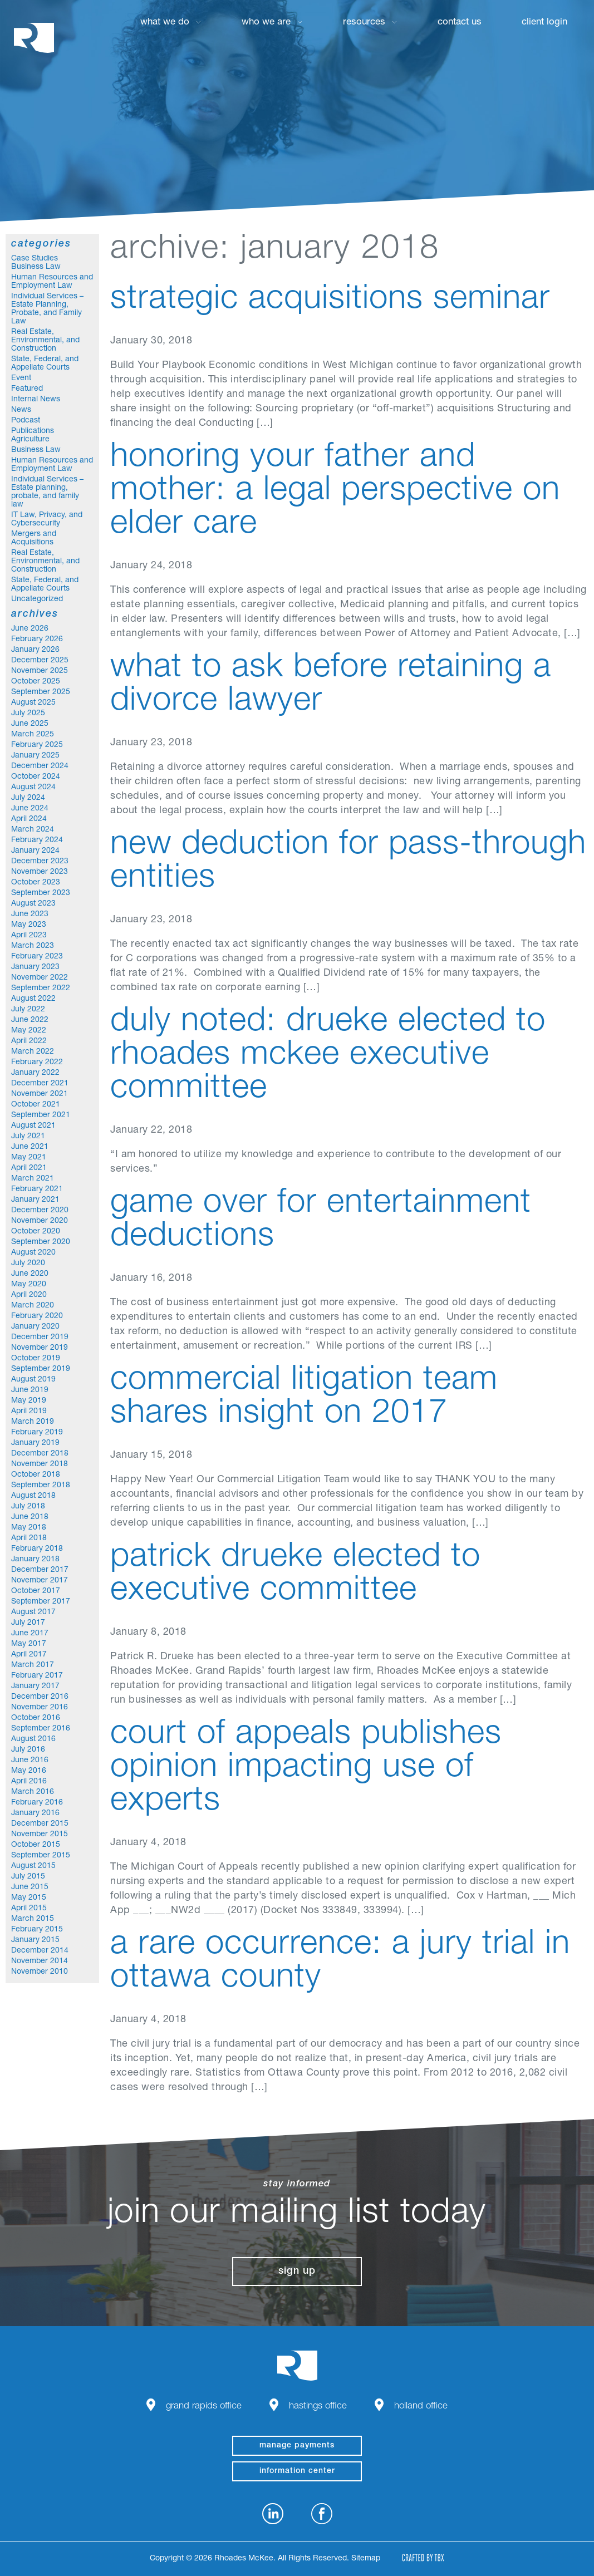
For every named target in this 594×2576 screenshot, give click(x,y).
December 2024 (39, 766)
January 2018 (35, 1560)
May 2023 (28, 925)
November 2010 (39, 1972)
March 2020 (32, 1306)
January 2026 (35, 650)
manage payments (297, 2446)
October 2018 (35, 1475)
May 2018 (28, 1528)
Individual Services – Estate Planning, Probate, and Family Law (47, 309)
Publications (32, 431)
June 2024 (29, 809)
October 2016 (35, 1718)
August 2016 (33, 1739)
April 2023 (29, 936)
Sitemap (365, 2559)
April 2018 (29, 1538)
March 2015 (32, 1919)
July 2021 (28, 1136)
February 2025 (37, 745)
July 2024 (28, 798)
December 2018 (39, 1454)
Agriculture (30, 440)
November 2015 (39, 1834)
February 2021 (37, 1189)
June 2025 (29, 724)
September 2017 (40, 1602)
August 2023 (33, 904)
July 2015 (28, 1877)
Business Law (36, 267)
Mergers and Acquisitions (33, 538)
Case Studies (34, 259)
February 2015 (37, 1930)
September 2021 (40, 1115)
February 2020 (37, 1316)
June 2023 (29, 914)
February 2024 (37, 840)
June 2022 (29, 1020)
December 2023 (39, 862)
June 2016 (29, 1760)
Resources (364, 22)
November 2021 (39, 1094)
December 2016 (39, 1697)
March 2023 (32, 946)
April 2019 (29, 1411)
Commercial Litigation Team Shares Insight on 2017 (304, 1398)
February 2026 (37, 639)
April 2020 (29, 1295)
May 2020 (28, 1285)
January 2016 (35, 1813)
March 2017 (32, 1665)
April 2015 (29, 1909)
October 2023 (35, 883)
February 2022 (37, 1062)
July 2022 (28, 1010)
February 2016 (37, 1803)
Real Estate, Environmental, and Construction (45, 340)
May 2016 (28, 1771)
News (21, 410)
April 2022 (29, 1041)
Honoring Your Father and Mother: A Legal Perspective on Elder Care (335, 492)
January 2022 (35, 1073)
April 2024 (29, 819)
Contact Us (460, 22)
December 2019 (39, 1337)
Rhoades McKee (34, 37)
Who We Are (266, 22)
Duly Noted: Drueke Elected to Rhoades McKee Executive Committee (328, 1056)
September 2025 (40, 692)
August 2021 (33, 1126)
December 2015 (39, 1824)
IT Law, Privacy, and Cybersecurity (46, 520)
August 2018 (33, 1496)
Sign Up (297, 2272)
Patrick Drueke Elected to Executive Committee (295, 1575)
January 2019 (35, 1443)
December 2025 (39, 661)
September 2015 (40, 1856)
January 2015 (35, 1940)
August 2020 (33, 1253)
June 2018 (29, 1517)
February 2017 (37, 1676)
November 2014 (39, 1961)
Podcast (25, 421)
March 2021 (32, 1179)
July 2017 (28, 1623)
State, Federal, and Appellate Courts (44, 364)
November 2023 (39, 872)
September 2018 (40, 1485)
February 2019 (37, 1433)
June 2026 (29, 629)
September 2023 (40, 893)
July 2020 (28, 1263)
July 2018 (28, 1507)
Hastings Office (318, 2406)
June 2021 (29, 1147)
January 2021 (35, 1200)
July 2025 (28, 713)
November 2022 (39, 978)
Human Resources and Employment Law (52, 282)
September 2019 (40, 1369)
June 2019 (29, 1390)
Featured (27, 389)
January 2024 (35, 851)
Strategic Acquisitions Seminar (330, 300)
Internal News (35, 400)
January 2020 (35, 1327)
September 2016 (40, 1729)
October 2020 (35, 1232)
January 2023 (35, 967)
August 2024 (33, 788)
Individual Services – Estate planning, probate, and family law (47, 492)
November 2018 (39, 1464)
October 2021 (35, 1105)
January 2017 (35, 1686)
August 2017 (33, 1612)
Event (21, 378)
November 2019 (39, 1348)
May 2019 (28, 1401)
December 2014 (39, 1951)
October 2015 (35, 1845)
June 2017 (29, 1634)
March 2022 (32, 1052)
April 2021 (29, 1168)
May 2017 (28, 1644)
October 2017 (35, 1591)
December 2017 (39, 1570)
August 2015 (33, 1866)
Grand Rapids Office (204, 2406)
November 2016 (39, 1708)
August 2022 (33, 999)
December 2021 (39, 1084)
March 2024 (32, 830)
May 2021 (28, 1158)
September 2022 (40, 988)
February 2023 (37, 957)
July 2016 (28, 1750)
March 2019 (32, 1422)
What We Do (164, 22)
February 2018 (37, 1549)
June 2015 (29, 1887)
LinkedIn (272, 2513)
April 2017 (29, 1655)
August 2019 (33, 1380)
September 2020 (40, 1242)
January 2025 (35, 756)
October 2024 (35, 777)
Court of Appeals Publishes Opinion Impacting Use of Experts (306, 1769)
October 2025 (35, 682)
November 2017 (39, 1581)
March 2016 (32, 1792)
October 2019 (35, 1359)
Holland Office (421, 2406)
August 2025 (33, 703)
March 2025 (32, 735)
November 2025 (39, 671)
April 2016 (29, 1782)
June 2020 (29, 1274)
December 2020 (39, 1211)
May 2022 (28, 1031)
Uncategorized (37, 599)
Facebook (321, 2513)
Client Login (544, 22)
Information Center (297, 2471)
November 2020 (39, 1221)
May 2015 (28, 1898)
